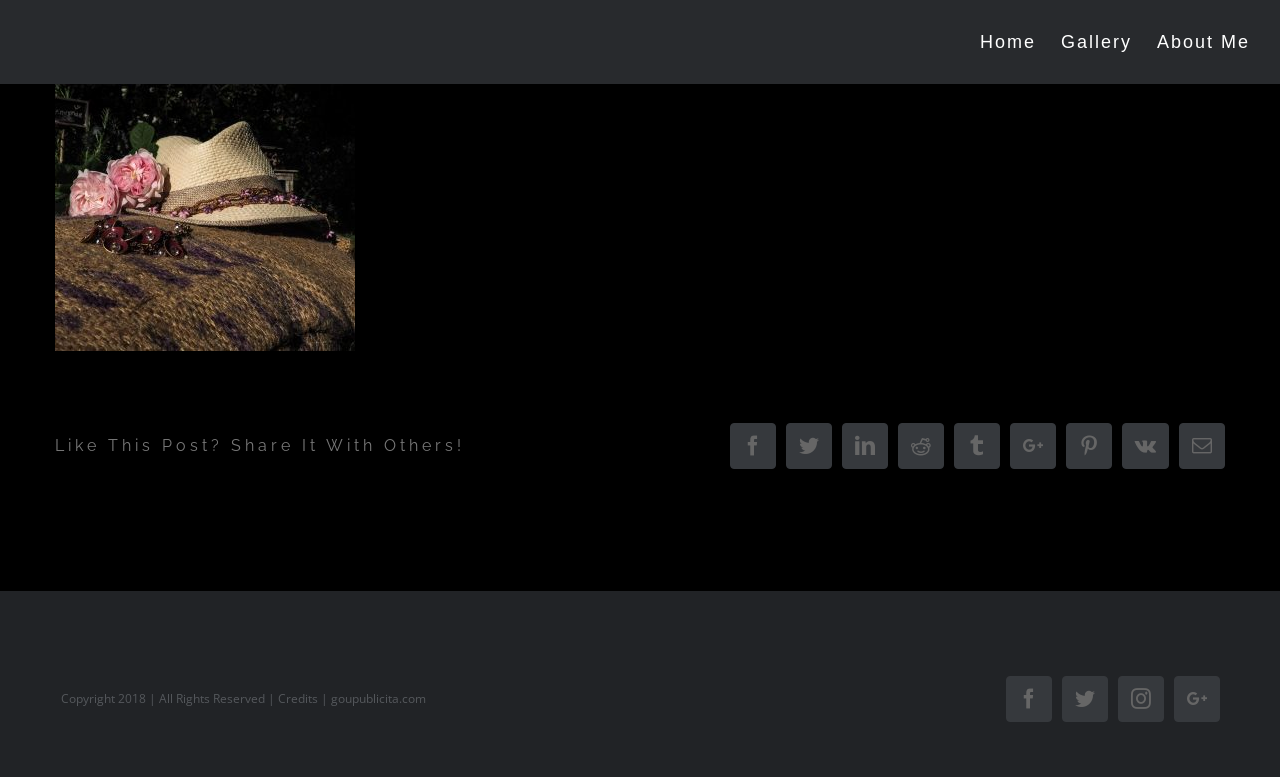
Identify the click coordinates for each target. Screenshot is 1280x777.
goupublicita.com (378, 698)
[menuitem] (1020, 42)
